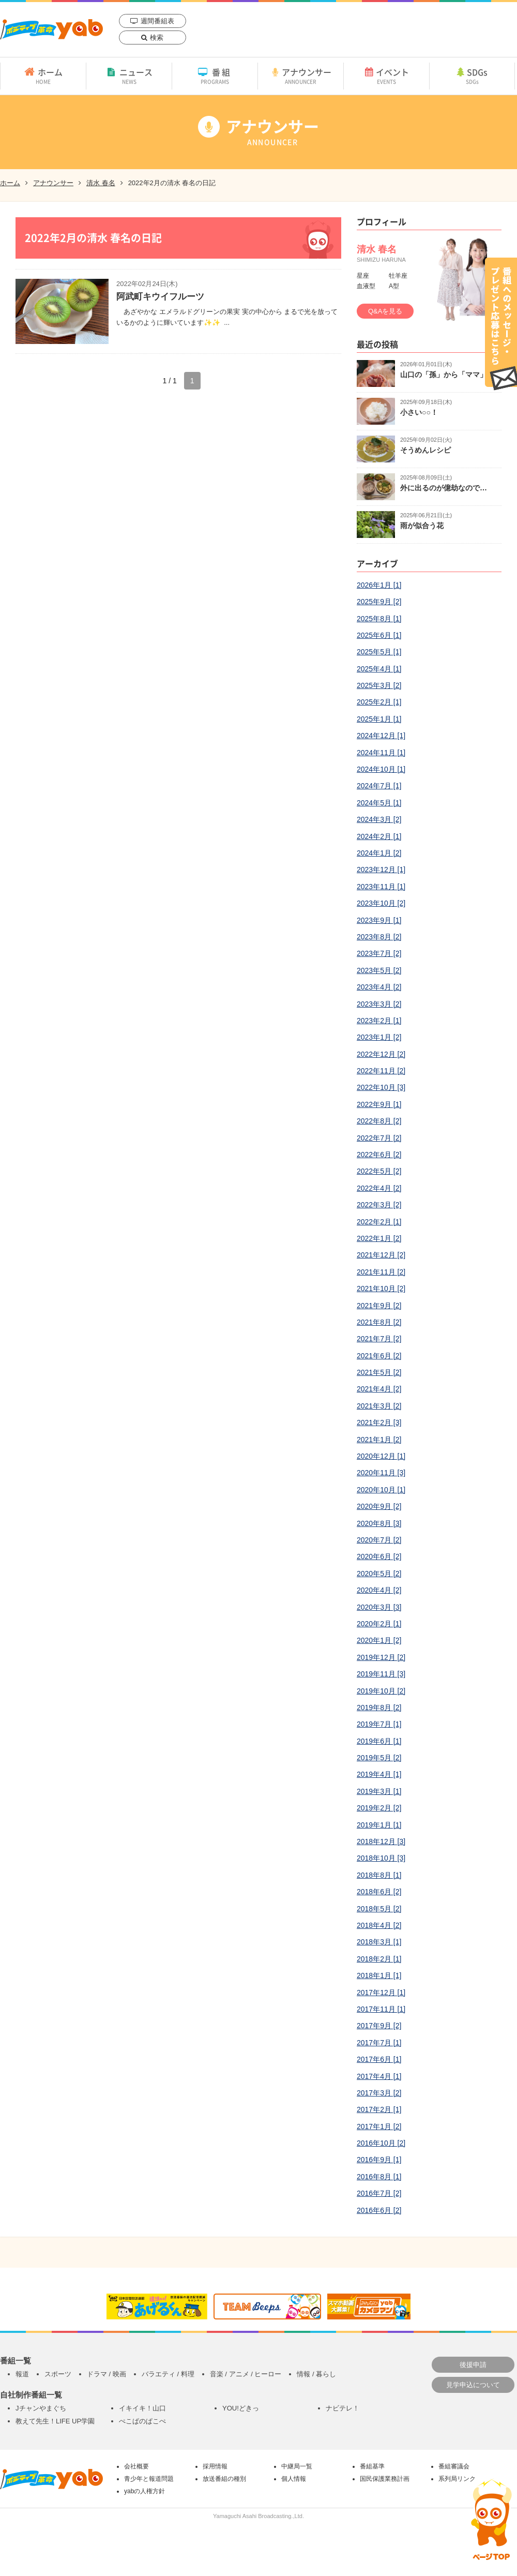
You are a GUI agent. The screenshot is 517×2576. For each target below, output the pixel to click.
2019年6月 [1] (379, 1741)
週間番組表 (157, 21)
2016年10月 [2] (381, 2143)
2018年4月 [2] (379, 1925)
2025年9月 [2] (379, 601)
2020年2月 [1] (379, 1624)
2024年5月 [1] (379, 803)
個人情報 (293, 2478)
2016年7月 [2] (379, 2193)
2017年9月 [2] (379, 2025)
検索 (156, 37)
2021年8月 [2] (379, 1322)
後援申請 (473, 2365)
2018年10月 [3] (381, 1858)
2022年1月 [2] (379, 1238)
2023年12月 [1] (381, 869)
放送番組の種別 (224, 2478)
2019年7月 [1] (379, 1724)
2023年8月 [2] (379, 937)
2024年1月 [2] (379, 853)
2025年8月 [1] (379, 619)
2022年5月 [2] (379, 1171)
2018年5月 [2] (379, 1909)
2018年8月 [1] (379, 1875)
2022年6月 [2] (379, 1154)
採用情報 (215, 2466)
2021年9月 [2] (379, 1305)
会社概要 (136, 2466)
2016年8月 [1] (379, 2177)
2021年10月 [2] (381, 1288)
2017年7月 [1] (379, 2043)
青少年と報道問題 (149, 2478)
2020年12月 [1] (381, 1456)
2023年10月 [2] (381, 903)
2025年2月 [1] (379, 702)
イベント (386, 75)
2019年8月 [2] (379, 1707)
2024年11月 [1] (381, 752)
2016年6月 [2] (379, 2210)
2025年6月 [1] (379, 635)
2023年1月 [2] (379, 1037)
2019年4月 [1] (379, 1774)
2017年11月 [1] (381, 2009)
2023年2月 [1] (379, 1020)
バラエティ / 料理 (168, 2374)
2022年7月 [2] (379, 1138)
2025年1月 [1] (379, 719)
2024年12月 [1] (381, 735)
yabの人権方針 (144, 2491)
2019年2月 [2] (379, 1808)
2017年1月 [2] (379, 2126)
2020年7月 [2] (379, 1540)
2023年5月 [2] (379, 970)
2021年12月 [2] (381, 1255)
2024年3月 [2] (379, 819)
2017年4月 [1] (379, 2076)
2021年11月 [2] (381, 1272)
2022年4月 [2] (379, 1188)
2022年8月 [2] (379, 1121)
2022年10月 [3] (381, 1087)
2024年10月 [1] (381, 769)
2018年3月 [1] (379, 1942)
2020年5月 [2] (379, 1573)
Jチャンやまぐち (41, 2408)
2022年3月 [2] (379, 1205)
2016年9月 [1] (379, 2159)
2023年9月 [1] (379, 920)
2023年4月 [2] (379, 987)
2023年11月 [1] (381, 886)
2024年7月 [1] (379, 786)
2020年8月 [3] (379, 1523)
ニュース (129, 75)
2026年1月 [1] (379, 585)
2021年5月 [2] (379, 1372)
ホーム (43, 75)
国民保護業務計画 (384, 2478)
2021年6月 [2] (379, 1356)
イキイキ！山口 (142, 2408)
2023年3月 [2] (379, 1004)
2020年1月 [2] (379, 1640)
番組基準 (372, 2466)
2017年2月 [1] (379, 2109)
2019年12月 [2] (381, 1657)
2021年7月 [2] (379, 1339)
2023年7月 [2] (379, 953)
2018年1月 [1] (379, 1975)
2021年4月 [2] (379, 1389)
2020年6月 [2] (379, 1556)
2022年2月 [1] (379, 1222)
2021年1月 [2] (379, 1439)
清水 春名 (100, 183)
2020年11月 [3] (381, 1473)
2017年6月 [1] (379, 2059)
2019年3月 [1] (379, 1791)
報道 (22, 2374)
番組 (214, 75)
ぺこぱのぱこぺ (142, 2421)
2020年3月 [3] (379, 1607)
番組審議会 (453, 2466)
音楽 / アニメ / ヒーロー (246, 2374)
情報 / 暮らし (316, 2374)
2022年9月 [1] (379, 1104)
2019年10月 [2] (381, 1691)
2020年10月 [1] (381, 1490)
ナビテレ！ (342, 2408)
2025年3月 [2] (379, 685)
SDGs (472, 75)
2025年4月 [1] (379, 669)
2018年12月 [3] (381, 1841)
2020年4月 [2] (379, 1590)
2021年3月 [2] (379, 1406)
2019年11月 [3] (381, 1674)
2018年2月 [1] (379, 1959)
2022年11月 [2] (381, 1071)
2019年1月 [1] (379, 1825)
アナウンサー (300, 75)
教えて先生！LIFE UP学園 (55, 2421)
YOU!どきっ (240, 2408)
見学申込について (473, 2385)
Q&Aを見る (385, 311)
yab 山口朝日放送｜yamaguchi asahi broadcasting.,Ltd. (51, 29)
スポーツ (57, 2374)
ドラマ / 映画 (106, 2374)
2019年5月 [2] (379, 1758)
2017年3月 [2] (379, 2093)
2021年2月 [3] (379, 1422)
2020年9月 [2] (379, 1506)
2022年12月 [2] (381, 1054)
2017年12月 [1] (381, 1992)
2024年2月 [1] (379, 836)
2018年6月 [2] (379, 1892)
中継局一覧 (296, 2466)
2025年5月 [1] (379, 652)
